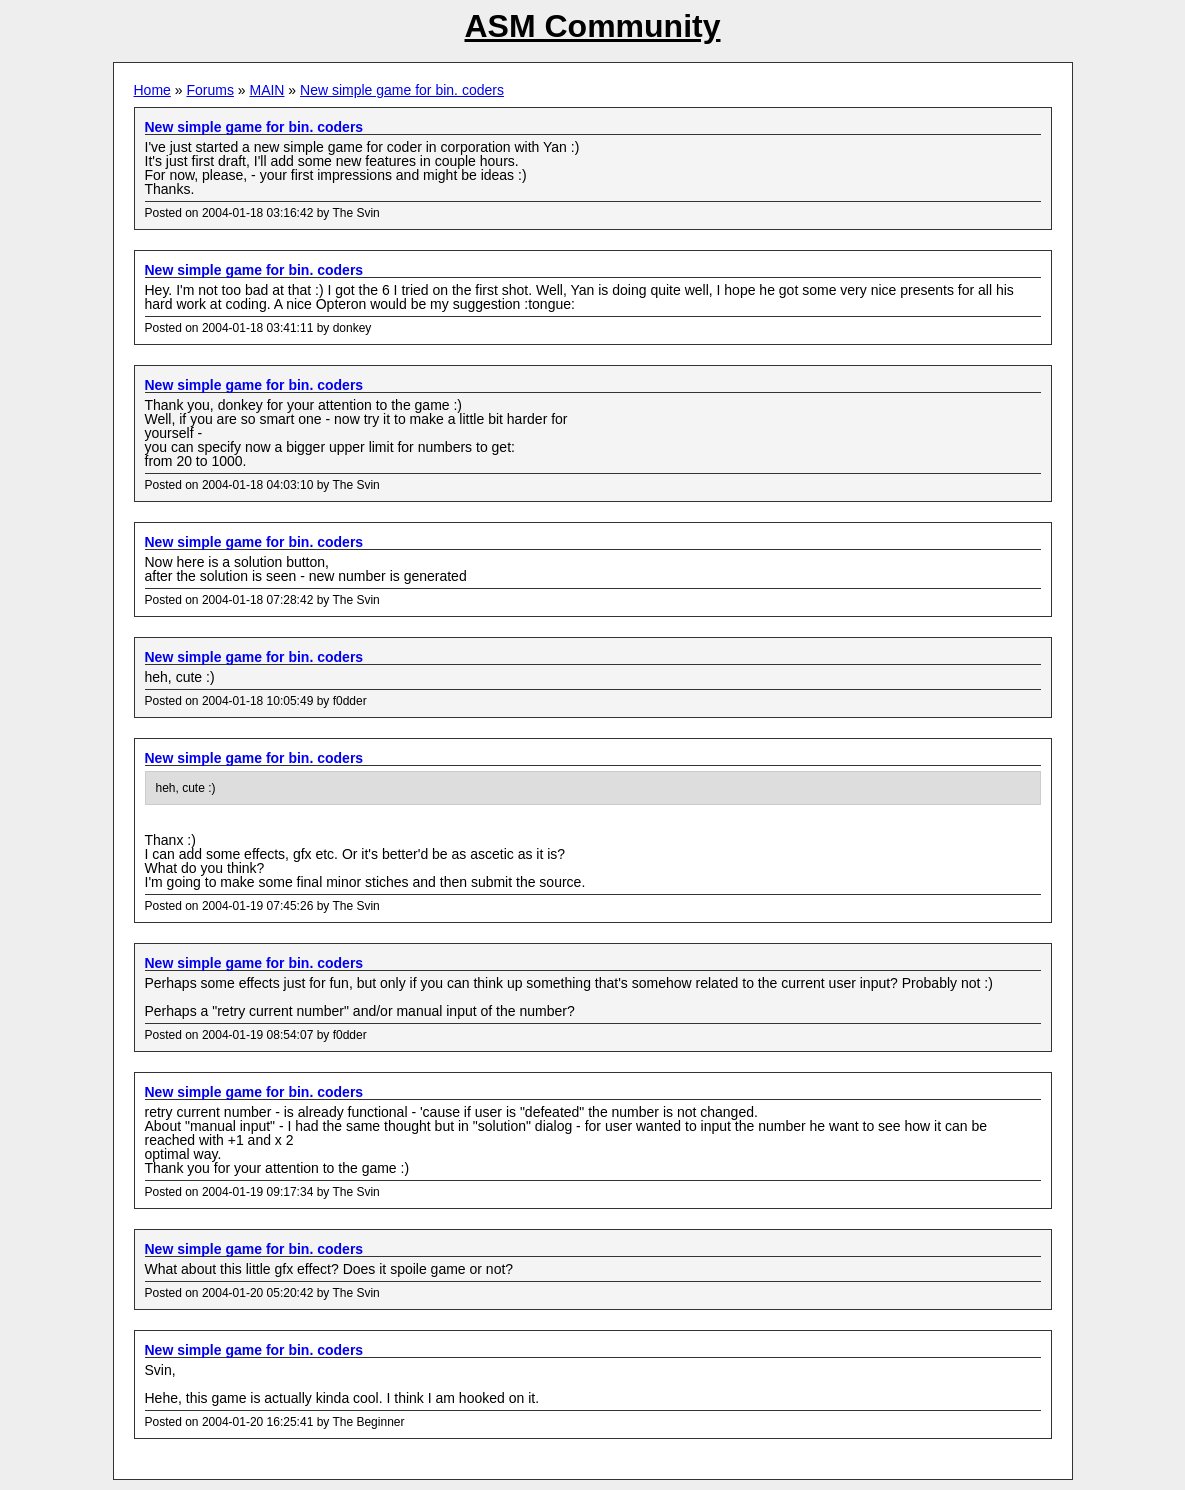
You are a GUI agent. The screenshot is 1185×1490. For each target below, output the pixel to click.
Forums (209, 90)
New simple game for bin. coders (402, 90)
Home (152, 90)
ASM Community (593, 26)
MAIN (266, 90)
